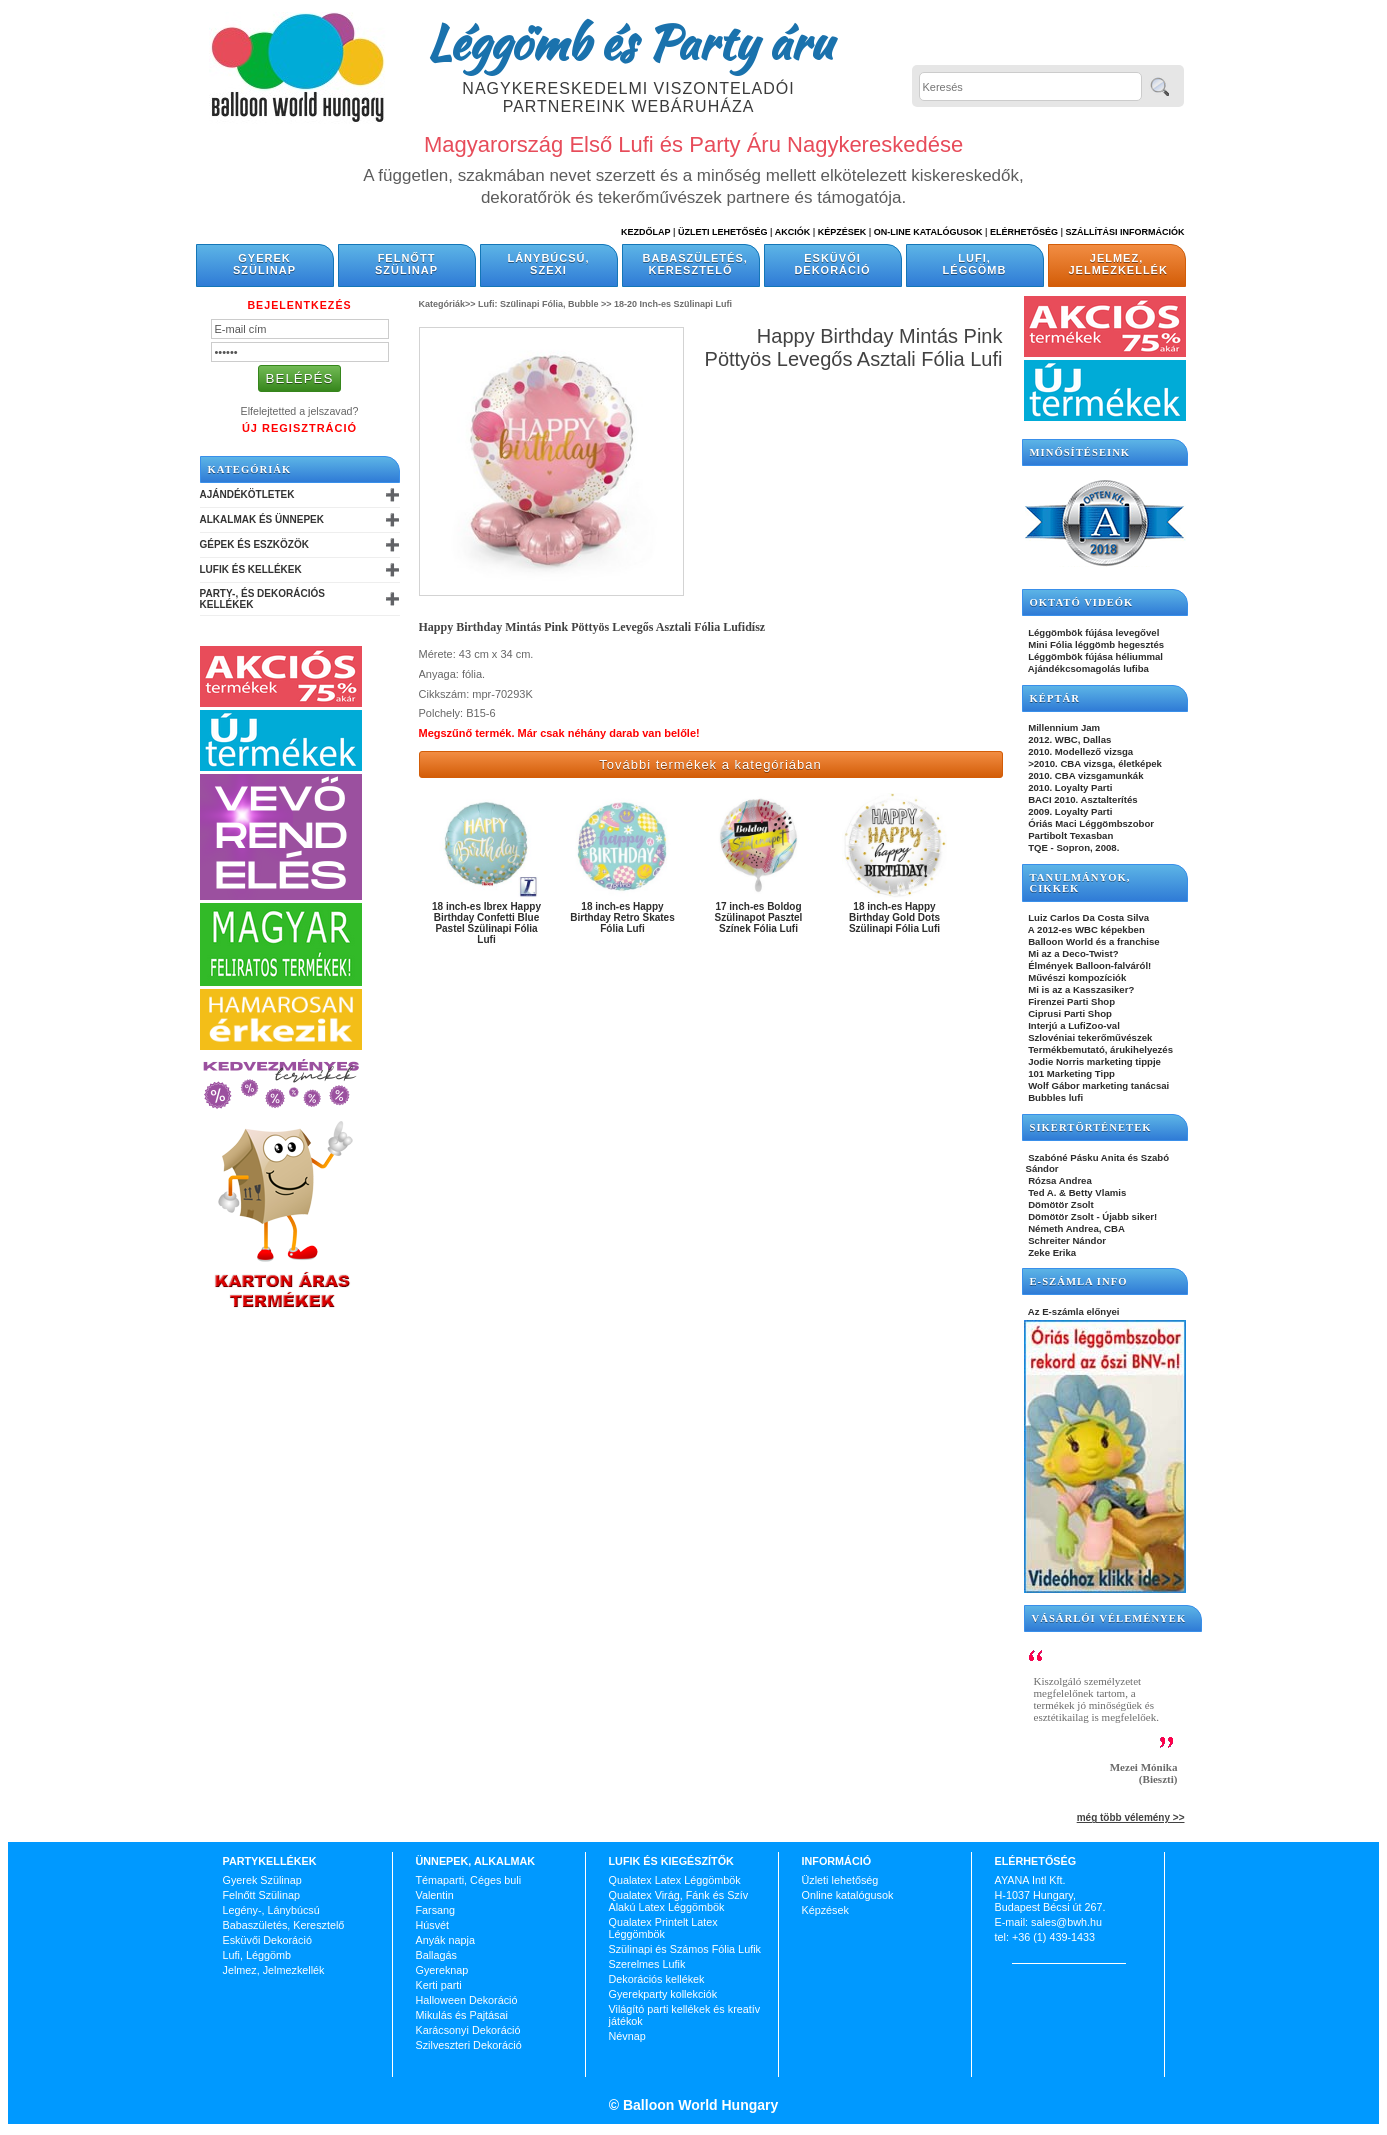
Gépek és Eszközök (254, 544)
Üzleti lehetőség (840, 1880)
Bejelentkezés (299, 305)
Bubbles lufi (1055, 1097)
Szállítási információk (1125, 232)
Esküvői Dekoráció (832, 264)
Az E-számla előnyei (1073, 1311)
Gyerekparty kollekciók (663, 1994)
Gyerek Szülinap (264, 264)
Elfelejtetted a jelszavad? (300, 411)
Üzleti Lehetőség (723, 232)
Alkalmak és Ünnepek (262, 519)
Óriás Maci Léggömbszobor (1090, 823)
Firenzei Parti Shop (1071, 1001)
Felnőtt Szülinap (406, 264)
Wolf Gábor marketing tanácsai (1098, 1085)
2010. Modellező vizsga (1080, 751)
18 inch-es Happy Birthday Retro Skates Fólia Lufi (622, 917)
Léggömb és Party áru (629, 42)
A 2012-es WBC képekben (1085, 929)
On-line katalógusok (928, 232)
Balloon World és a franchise (1093, 941)
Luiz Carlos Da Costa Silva (1088, 917)
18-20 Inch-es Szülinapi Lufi (673, 304)
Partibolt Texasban (1070, 835)
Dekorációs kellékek (657, 1979)
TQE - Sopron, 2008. (1073, 847)
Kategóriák (250, 469)
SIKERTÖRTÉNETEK (1091, 1127)
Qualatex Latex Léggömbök (675, 1880)
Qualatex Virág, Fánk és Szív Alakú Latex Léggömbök (679, 1901)
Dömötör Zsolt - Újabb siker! (1092, 1216)
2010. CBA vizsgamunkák (1085, 775)
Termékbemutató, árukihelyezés (1100, 1049)
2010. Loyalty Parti (1069, 787)
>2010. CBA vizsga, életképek (1094, 763)
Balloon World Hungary (698, 2105)
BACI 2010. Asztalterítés (1082, 799)
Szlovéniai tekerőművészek (1089, 1037)
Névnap (627, 2036)
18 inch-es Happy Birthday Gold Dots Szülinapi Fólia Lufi (894, 917)
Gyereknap (442, 1970)
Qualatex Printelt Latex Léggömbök (663, 1928)
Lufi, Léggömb (975, 264)
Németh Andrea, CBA (1075, 1228)
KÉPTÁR (1055, 698)
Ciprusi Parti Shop (1069, 1013)
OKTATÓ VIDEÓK (1082, 602)
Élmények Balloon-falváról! (1089, 965)
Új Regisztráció (299, 428)
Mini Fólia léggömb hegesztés (1095, 644)
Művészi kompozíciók (1076, 977)
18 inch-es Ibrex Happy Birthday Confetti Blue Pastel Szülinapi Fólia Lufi (486, 923)
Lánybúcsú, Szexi (548, 264)
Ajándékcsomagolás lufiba (1087, 668)
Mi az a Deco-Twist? (1072, 953)
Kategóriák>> (447, 304)
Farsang (436, 1910)
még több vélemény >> (1131, 1817)
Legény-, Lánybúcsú (271, 1910)
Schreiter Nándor (1066, 1240)
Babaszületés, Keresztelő (695, 264)
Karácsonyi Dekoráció (468, 2030)
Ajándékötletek (247, 494)
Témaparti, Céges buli (469, 1880)
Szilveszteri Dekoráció (469, 2045)
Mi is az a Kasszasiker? (1080, 989)
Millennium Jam (1063, 727)
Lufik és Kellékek (251, 569)
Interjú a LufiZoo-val (1073, 1025)
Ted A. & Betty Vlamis (1076, 1192)
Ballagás (436, 1955)
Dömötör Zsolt (1060, 1204)
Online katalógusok (848, 1895)
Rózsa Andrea (1059, 1180)
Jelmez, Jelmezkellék (1118, 264)
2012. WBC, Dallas (1069, 739)
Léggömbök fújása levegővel (1093, 632)
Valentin (435, 1895)
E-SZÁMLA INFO (1079, 1281)
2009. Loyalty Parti (1069, 811)
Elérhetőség (1024, 232)
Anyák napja (445, 1940)
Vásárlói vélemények (1109, 1618)
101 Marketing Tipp (1070, 1073)
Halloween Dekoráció (467, 2000)
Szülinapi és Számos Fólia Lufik (685, 1949)
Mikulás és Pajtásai (462, 2015)
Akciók (793, 232)
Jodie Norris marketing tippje (1093, 1061)
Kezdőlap (645, 232)
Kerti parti (439, 1985)
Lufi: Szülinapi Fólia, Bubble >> (545, 304)
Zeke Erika (1051, 1252)
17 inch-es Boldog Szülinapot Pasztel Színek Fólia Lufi (759, 917)
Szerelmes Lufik (647, 1964)
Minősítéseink (1080, 452)
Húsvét (433, 1925)
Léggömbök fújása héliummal (1095, 656)
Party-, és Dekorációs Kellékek (262, 599)
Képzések (842, 232)
